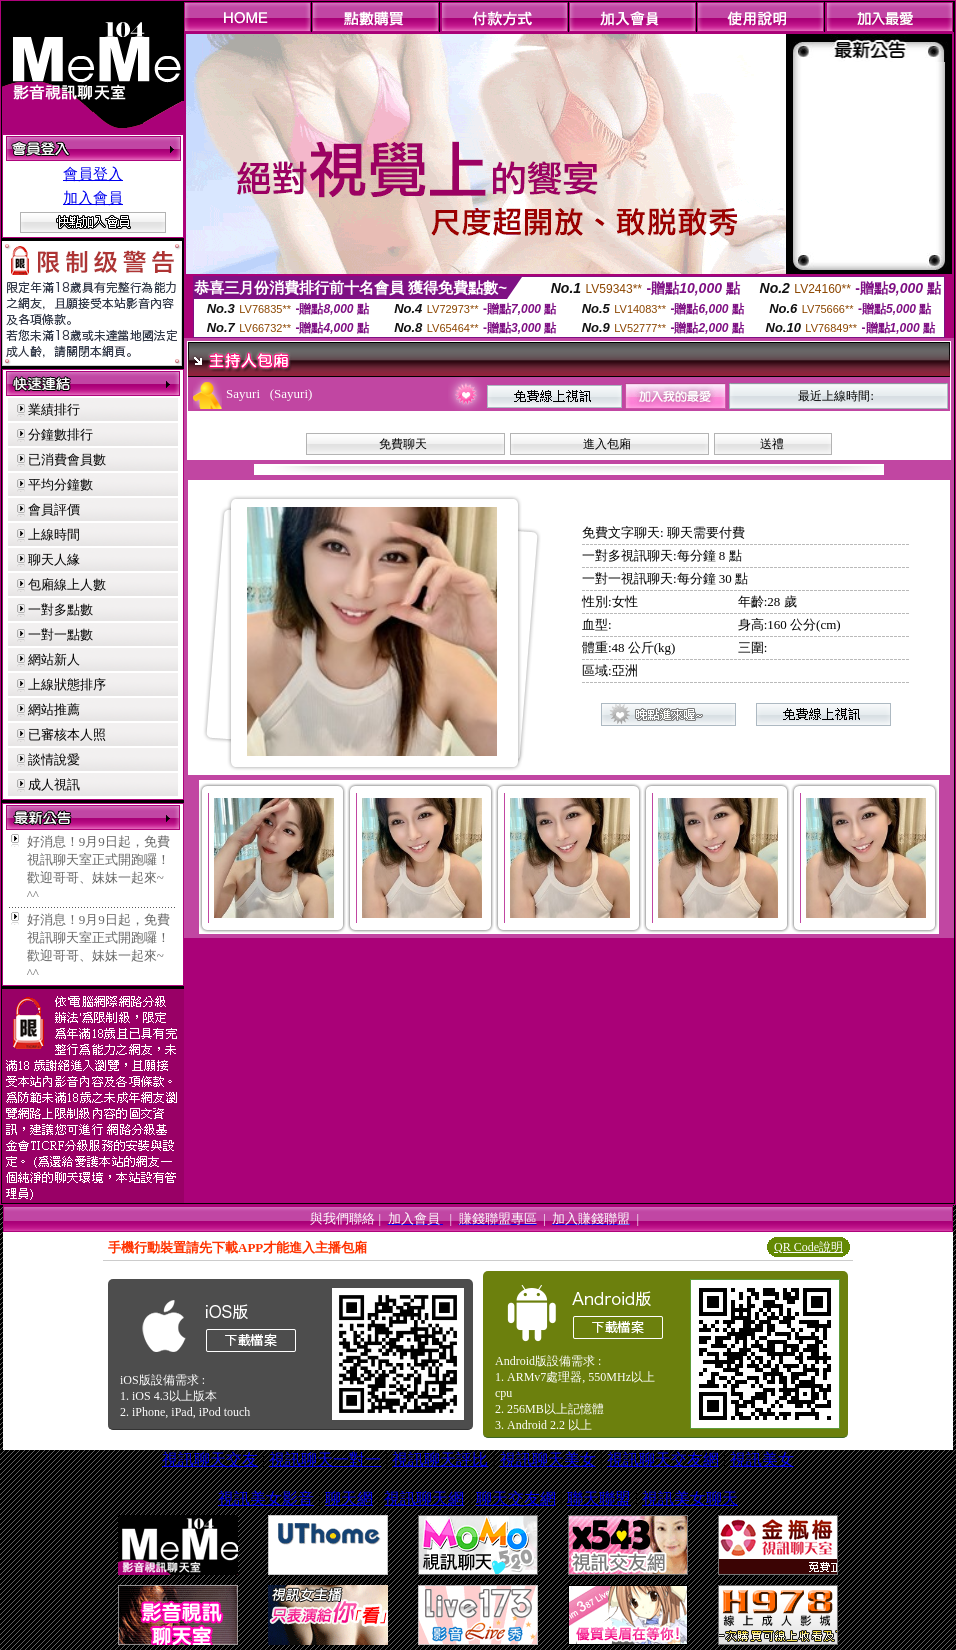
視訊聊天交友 (210, 1459)
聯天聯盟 (599, 1498)
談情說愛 (54, 759)
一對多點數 (60, 609)
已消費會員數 (67, 459)
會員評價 (54, 509)
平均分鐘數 (60, 484)
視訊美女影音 (266, 1498)
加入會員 (93, 198)
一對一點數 (60, 634)
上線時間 (54, 534)
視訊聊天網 (424, 1498)
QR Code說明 (808, 1247)
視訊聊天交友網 (663, 1459)
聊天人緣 (54, 559)
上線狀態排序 (67, 684)
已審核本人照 (67, 734)
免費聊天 (403, 444)
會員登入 (93, 174)
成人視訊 (54, 784)
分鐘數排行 (60, 434)
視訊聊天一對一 (325, 1459)
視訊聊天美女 (548, 1459)
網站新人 (54, 659)
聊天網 (349, 1498)
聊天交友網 (516, 1498)
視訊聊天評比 (440, 1459)
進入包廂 (607, 444)
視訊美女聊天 (690, 1498)
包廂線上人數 (67, 584)
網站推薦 (54, 709)
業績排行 (54, 409)
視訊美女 (762, 1459)
